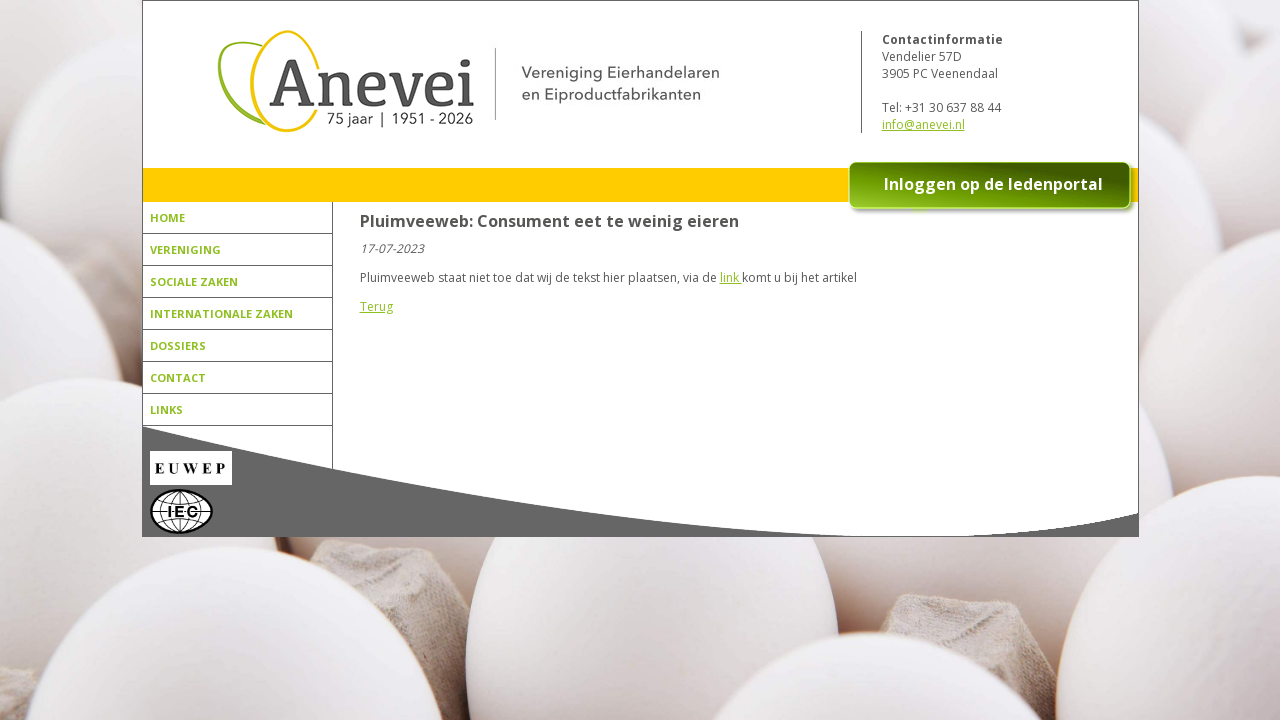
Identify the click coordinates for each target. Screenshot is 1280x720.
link (731, 277)
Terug (376, 306)
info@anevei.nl (923, 124)
